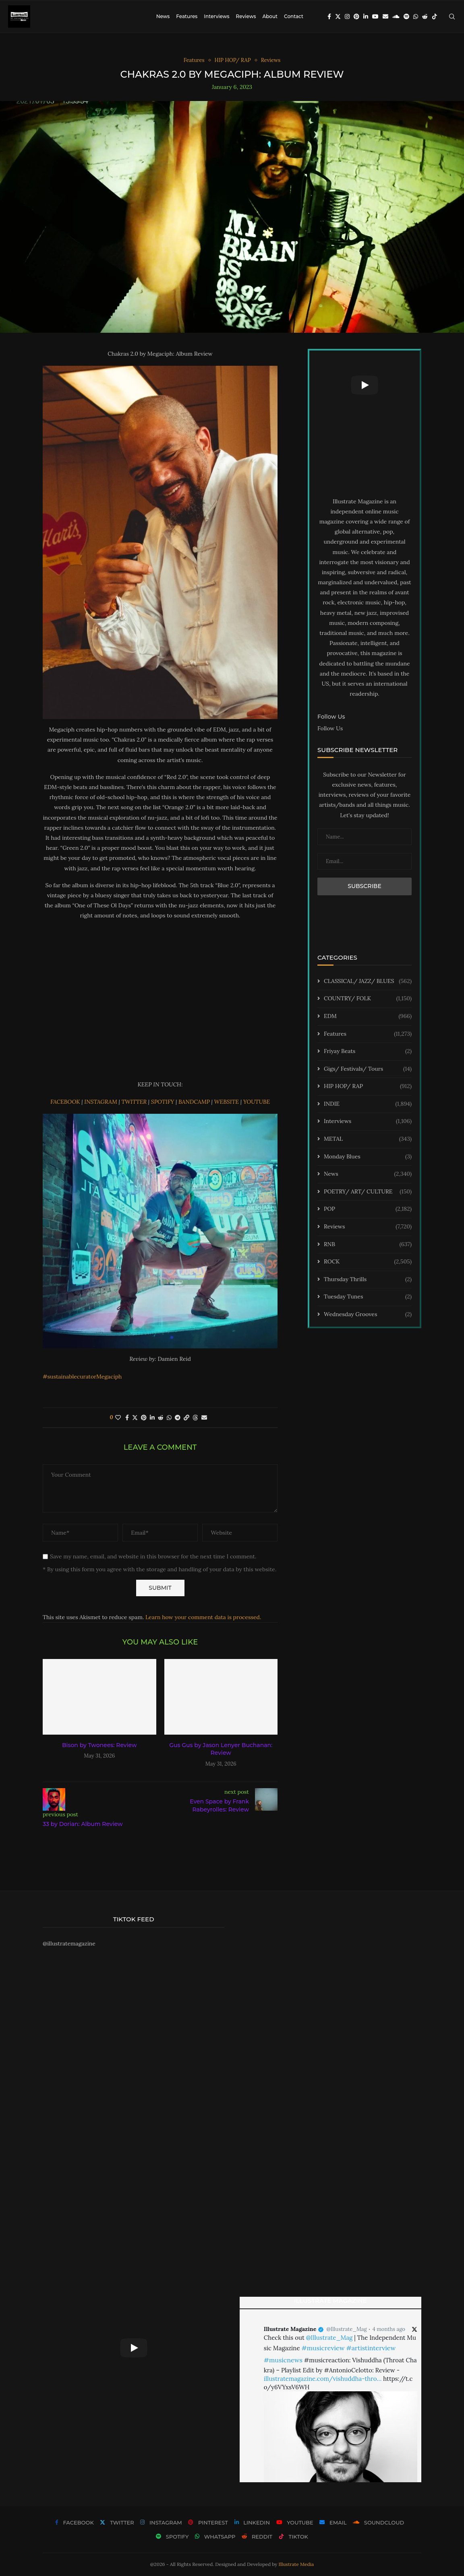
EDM (368, 1016)
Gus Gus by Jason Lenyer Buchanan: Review (220, 1749)
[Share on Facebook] (127, 1417)
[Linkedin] (365, 16)
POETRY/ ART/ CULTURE (368, 1192)
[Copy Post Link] (186, 1417)
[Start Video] (364, 385)
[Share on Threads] (195, 1417)
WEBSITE (227, 1101)
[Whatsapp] (415, 16)
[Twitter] (338, 16)
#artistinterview (371, 2348)
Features (186, 16)
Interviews (216, 16)
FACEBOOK (65, 1101)
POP (368, 1209)
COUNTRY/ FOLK (368, 999)
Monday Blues (368, 1157)
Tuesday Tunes (368, 1297)
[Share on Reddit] (161, 1417)
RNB (368, 1245)
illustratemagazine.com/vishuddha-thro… (322, 2378)
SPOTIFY (163, 1101)
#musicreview (322, 2348)
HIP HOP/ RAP (368, 1086)
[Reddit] (425, 16)
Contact (293, 16)
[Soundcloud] (396, 16)
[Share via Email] (204, 1417)
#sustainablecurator (69, 1376)
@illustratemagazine (69, 1943)
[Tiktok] (434, 16)
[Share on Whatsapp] (169, 1417)
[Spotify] (406, 16)
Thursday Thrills (368, 1280)
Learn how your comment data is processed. (203, 1617)
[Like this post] (118, 1417)
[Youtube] (375, 16)
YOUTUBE (256, 1101)
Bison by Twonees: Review (99, 1745)
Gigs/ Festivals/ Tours (368, 1069)
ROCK (368, 1262)
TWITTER (134, 1101)
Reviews (246, 16)
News (163, 16)
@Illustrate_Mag (347, 2329)
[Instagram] (347, 16)
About (270, 16)
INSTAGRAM (101, 1101)
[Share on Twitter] (135, 1417)
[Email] (385, 16)
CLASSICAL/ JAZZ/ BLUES (368, 981)
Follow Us (330, 728)
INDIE (368, 1104)
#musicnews (283, 2360)
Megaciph (109, 1376)
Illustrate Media (296, 2564)
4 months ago (389, 2329)
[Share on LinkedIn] (152, 1417)
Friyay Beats (368, 1051)
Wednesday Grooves (368, 1315)
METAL (368, 1139)
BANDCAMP (194, 1101)
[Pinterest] (356, 16)
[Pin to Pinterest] (144, 1417)
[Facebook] (329, 16)
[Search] (452, 16)
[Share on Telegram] (177, 1417)
